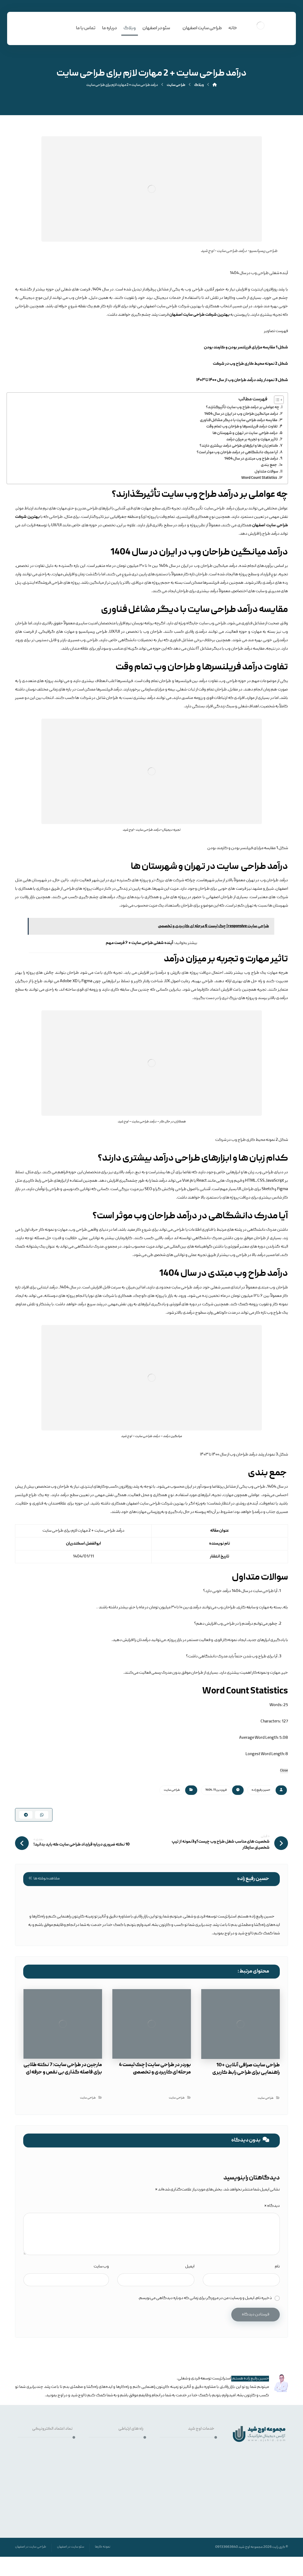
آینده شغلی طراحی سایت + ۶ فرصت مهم (139, 943)
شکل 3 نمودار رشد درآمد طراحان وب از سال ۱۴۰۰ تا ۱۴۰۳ (242, 380)
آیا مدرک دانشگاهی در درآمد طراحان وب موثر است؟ (237, 452)
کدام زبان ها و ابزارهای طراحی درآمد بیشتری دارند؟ (239, 446)
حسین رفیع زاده (261, 1790)
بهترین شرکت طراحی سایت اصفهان (199, 315)
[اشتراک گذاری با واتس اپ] (41, 1816)
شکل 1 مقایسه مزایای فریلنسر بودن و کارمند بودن (246, 347)
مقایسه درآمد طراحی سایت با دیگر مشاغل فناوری (238, 420)
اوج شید (244, 2533)
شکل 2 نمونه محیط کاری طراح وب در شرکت (250, 364)
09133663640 (226, 2533)
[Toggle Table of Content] (276, 399)
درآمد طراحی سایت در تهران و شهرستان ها (245, 433)
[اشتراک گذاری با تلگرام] (25, 1816)
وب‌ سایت (101, 2253)
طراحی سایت (172, 1790)
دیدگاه (272, 2192)
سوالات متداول (266, 472)
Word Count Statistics (259, 478)
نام (277, 2253)
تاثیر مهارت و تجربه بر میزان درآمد (252, 439)
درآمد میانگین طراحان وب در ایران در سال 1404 (241, 414)
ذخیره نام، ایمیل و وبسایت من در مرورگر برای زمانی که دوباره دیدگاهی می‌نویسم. (205, 2285)
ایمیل (189, 2253)
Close (284, 1770)
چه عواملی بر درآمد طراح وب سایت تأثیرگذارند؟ (242, 407)
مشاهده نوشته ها (44, 1881)
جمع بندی (269, 465)
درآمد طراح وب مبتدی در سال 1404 (251, 459)
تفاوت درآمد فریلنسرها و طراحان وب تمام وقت (242, 427)
